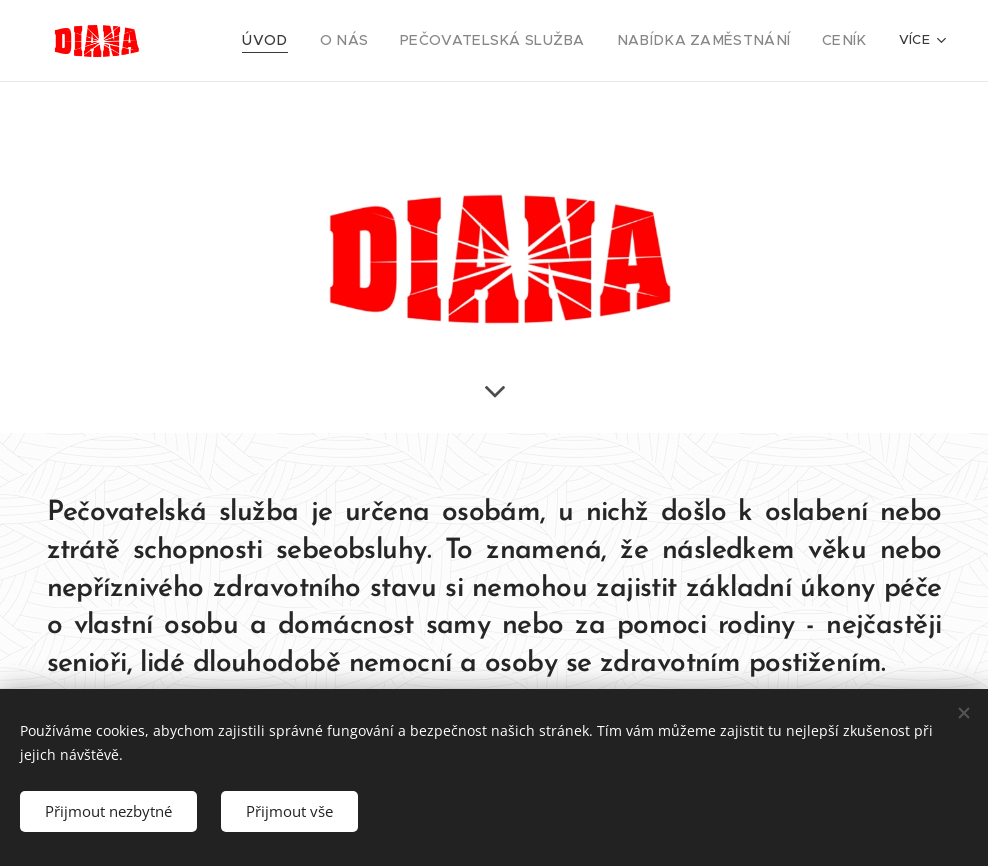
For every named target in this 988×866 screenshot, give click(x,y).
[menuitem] (319, 41)
